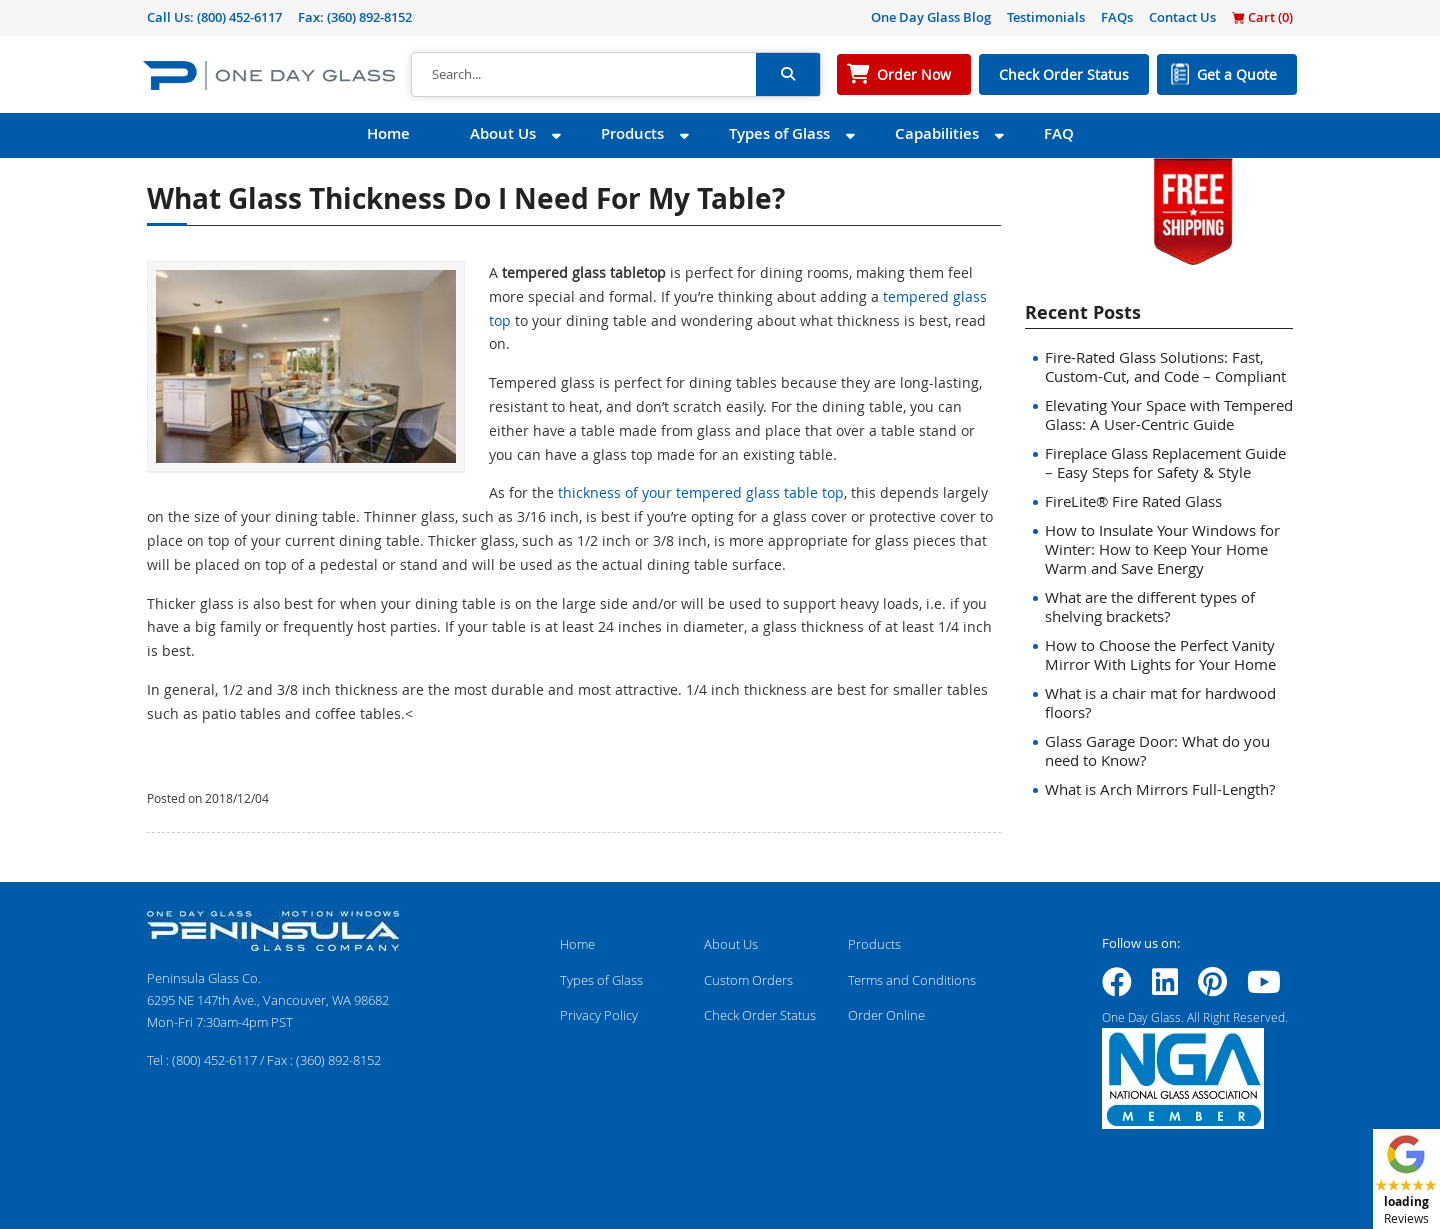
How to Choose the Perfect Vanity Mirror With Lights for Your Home (1160, 654)
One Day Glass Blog (931, 17)
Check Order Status (1064, 74)
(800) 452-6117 (239, 17)
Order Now (914, 74)
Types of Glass (779, 133)
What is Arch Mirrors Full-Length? (1160, 789)
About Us (503, 133)
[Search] (584, 75)
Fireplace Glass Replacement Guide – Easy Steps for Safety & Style (1165, 462)
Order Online (886, 1015)
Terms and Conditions (912, 980)
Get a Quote (1237, 74)
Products (632, 133)
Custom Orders (748, 980)
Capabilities (937, 133)
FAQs (1117, 17)
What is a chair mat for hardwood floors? (1160, 702)
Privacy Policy (599, 1015)
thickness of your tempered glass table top (701, 492)
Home (388, 133)
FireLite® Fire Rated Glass (1133, 501)
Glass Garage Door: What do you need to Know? (1157, 750)
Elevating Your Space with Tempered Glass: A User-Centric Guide (1169, 414)
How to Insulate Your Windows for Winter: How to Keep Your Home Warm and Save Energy (1162, 549)
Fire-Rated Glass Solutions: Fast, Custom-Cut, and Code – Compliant (1165, 366)
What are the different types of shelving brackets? (1150, 606)
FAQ (1059, 133)
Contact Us (1182, 17)
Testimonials (1046, 17)
